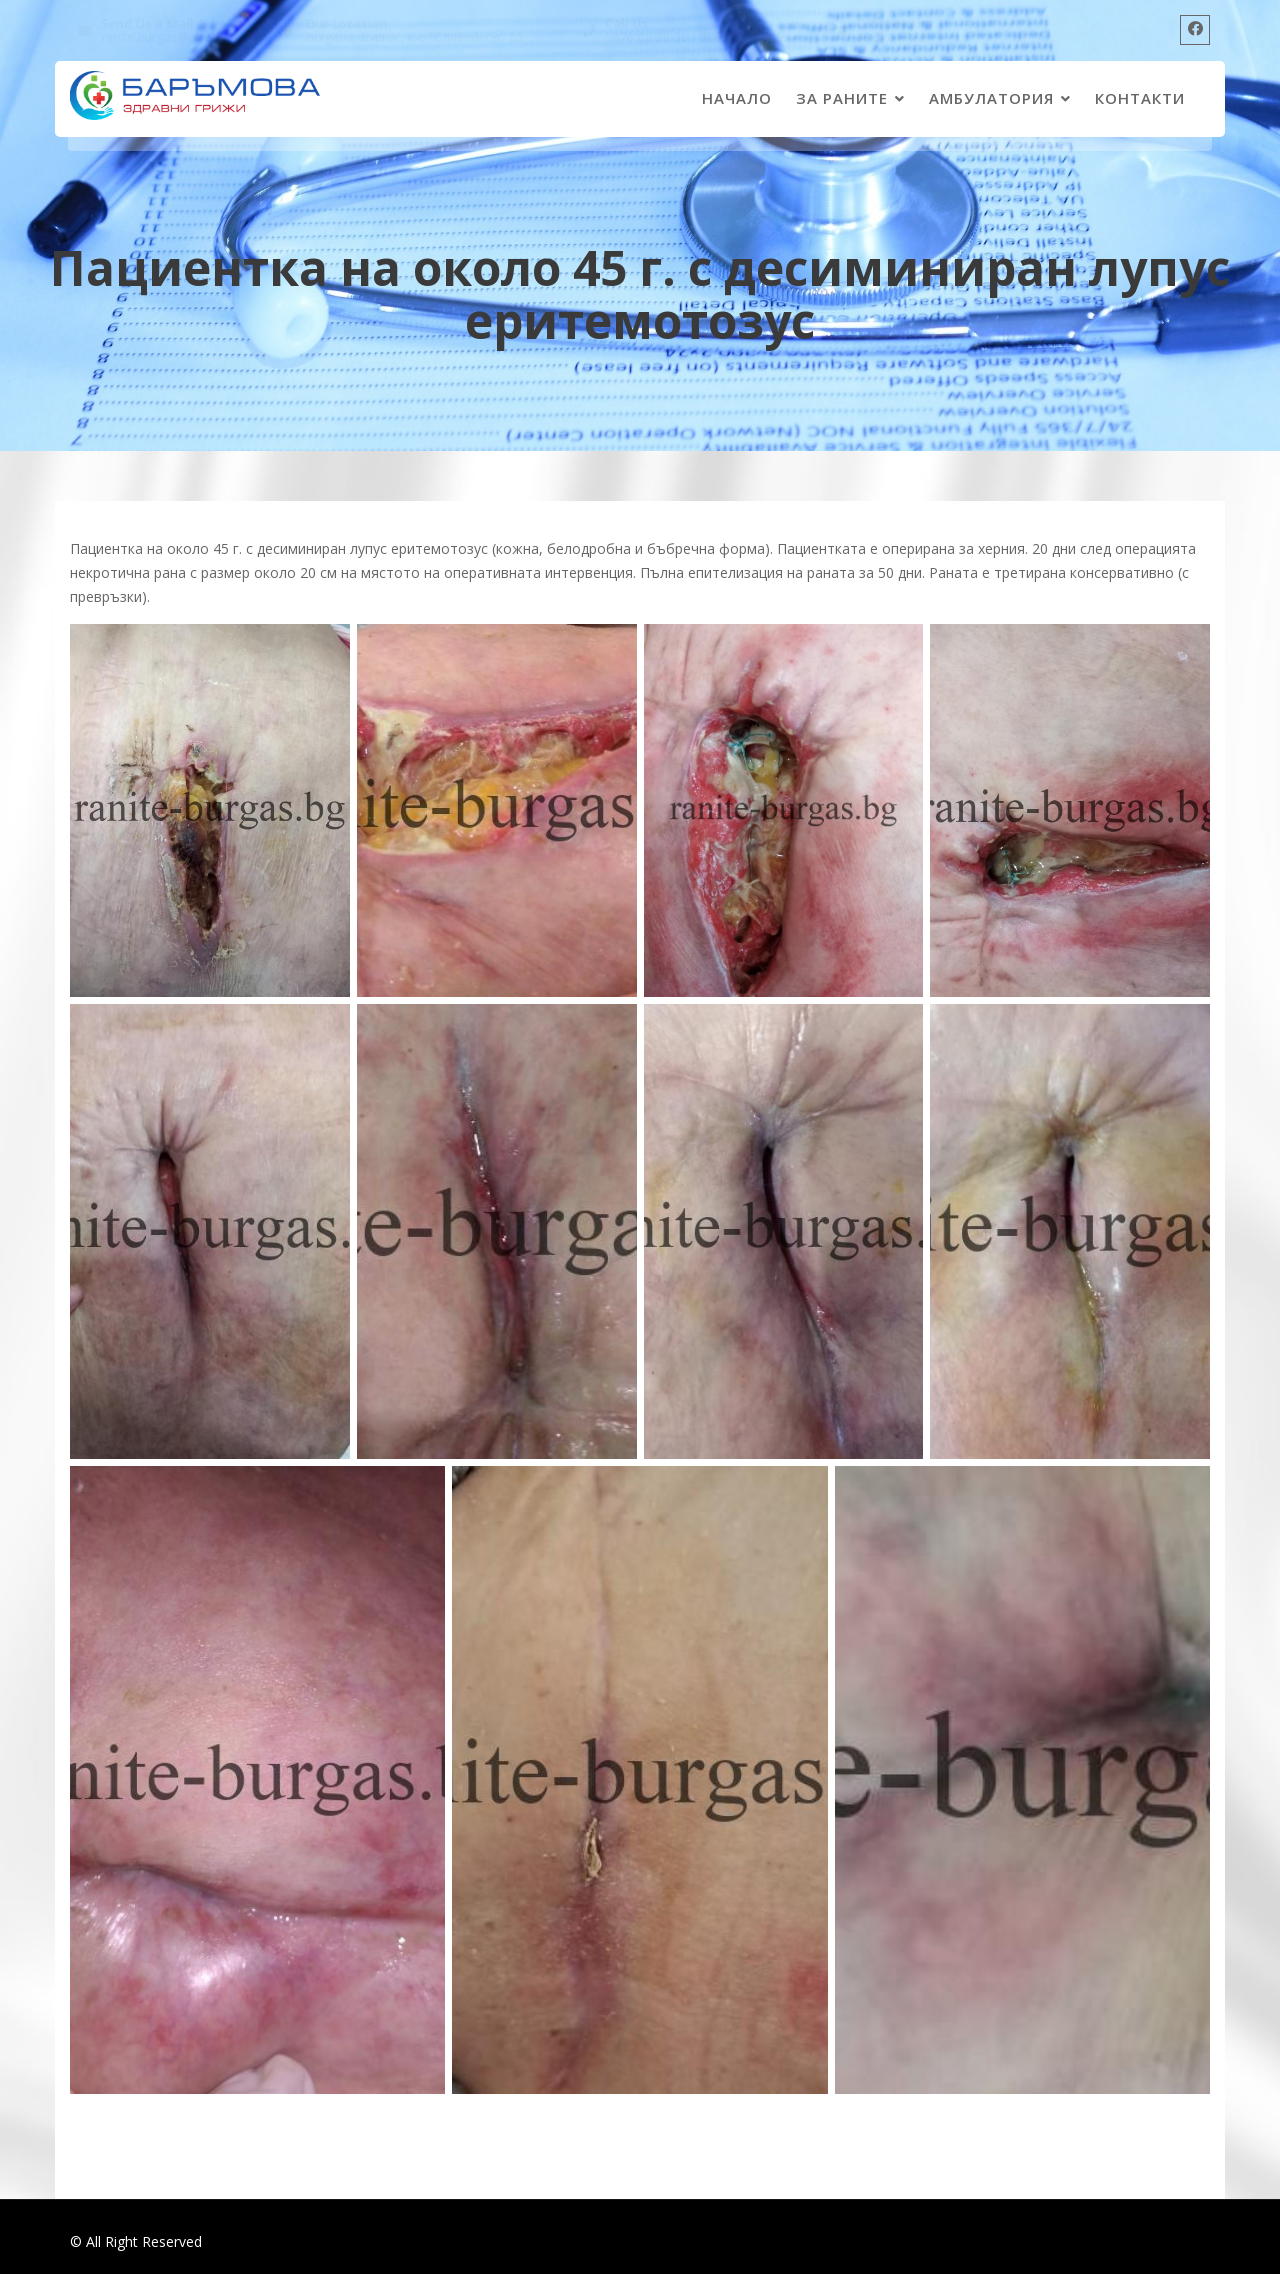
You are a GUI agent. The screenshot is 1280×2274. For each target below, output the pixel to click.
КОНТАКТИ (1140, 98)
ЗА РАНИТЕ (842, 98)
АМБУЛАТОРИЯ (991, 98)
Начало (737, 98)
